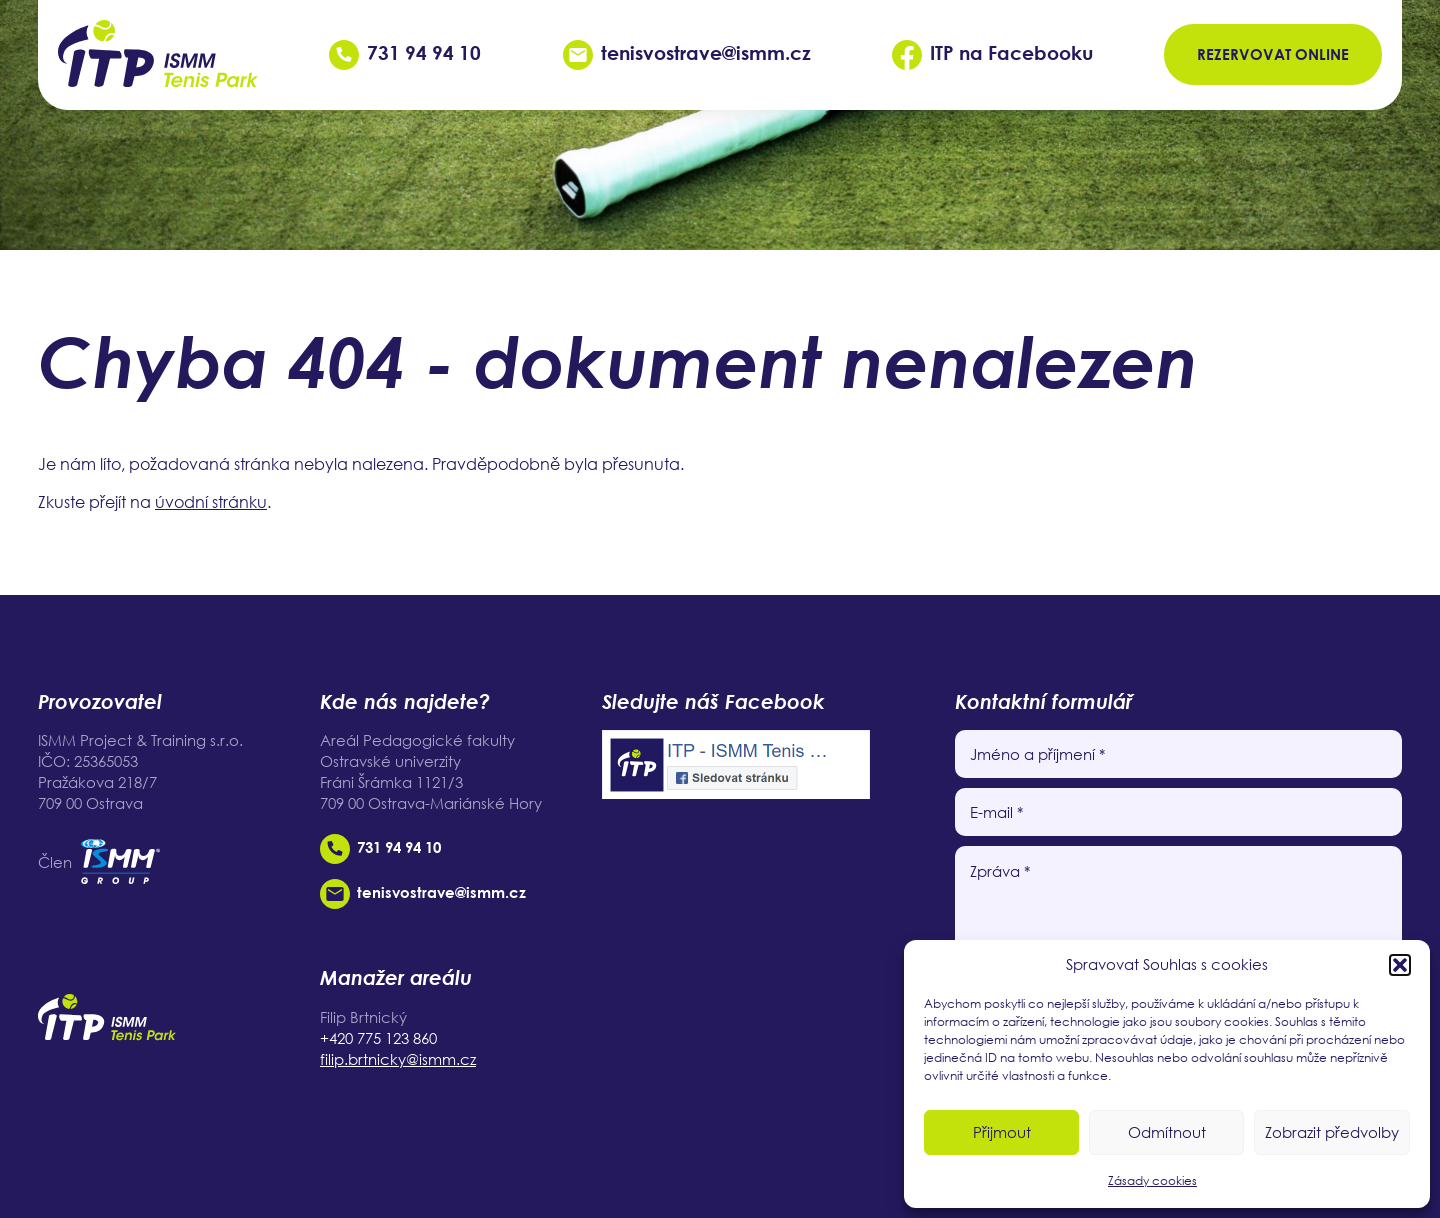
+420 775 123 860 (378, 1038)
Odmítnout (1167, 1132)
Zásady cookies (1152, 1180)
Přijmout (1002, 1132)
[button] (1400, 965)
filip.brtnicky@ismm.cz (398, 1059)
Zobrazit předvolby (1332, 1132)
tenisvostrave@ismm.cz (687, 52)
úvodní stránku (211, 502)
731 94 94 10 (405, 52)
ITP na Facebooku (992, 52)
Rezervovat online (1273, 54)
